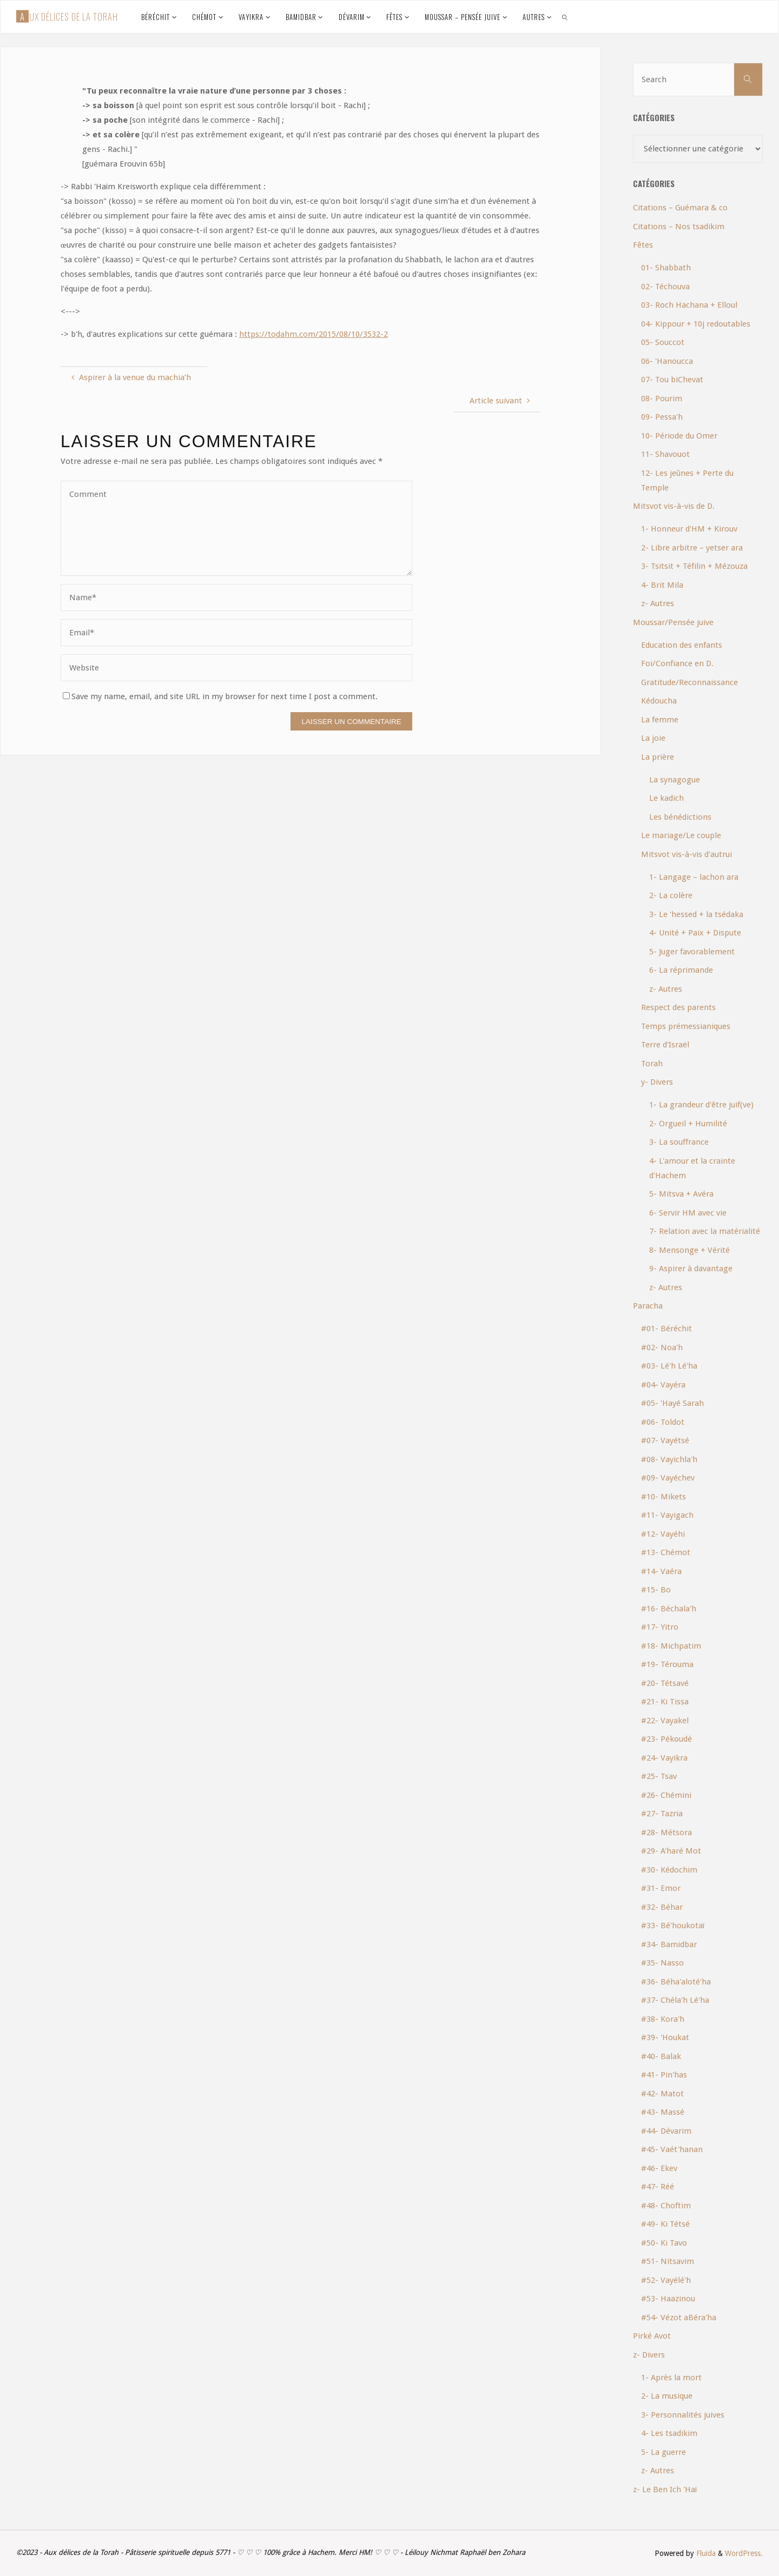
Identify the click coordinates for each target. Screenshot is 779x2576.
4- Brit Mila (662, 585)
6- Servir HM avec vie (688, 1213)
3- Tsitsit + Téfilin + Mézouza (694, 566)
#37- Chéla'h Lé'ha (675, 2000)
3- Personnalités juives (682, 2415)
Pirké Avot (652, 2336)
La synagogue (674, 780)
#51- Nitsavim (667, 2261)
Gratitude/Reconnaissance (689, 682)
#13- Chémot (665, 1552)
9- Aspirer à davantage (690, 1268)
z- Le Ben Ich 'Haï (665, 2489)
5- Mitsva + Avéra (681, 1194)
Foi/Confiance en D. (677, 663)
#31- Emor (661, 1888)
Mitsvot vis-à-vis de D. (674, 506)
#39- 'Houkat (665, 2037)
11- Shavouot (665, 454)
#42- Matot (662, 2094)
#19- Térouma (667, 1664)
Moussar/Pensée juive (673, 622)
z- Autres (657, 603)
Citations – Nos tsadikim (678, 226)
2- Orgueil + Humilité (688, 1123)
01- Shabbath (666, 268)
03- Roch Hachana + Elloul (689, 305)
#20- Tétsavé (665, 1683)
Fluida (705, 2553)
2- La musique (666, 2396)
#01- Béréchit (666, 1328)
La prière (657, 757)
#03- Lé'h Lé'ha (669, 1366)
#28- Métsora (666, 1832)
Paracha (648, 1306)
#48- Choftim (666, 2205)
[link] (565, 17)
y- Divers (657, 1082)
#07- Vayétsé (665, 1440)
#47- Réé (657, 2187)
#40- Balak (661, 2056)
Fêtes (643, 245)
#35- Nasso (662, 1963)
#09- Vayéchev (668, 1478)
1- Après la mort (671, 2377)
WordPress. (744, 2553)
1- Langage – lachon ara (693, 877)
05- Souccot (662, 342)
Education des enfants (681, 645)
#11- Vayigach (667, 1515)
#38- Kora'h (662, 2019)
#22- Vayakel (665, 1720)
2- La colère (670, 895)
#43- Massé (662, 2112)
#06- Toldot (662, 1422)
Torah (652, 1063)
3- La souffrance (679, 1142)
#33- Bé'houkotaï (672, 1925)
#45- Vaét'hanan (672, 2149)
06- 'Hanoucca (667, 361)
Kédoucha (659, 701)
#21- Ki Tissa (665, 1702)
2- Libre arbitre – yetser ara (692, 548)
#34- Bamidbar (669, 1944)
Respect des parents (678, 1007)
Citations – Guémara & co (680, 208)
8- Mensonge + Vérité (689, 1250)
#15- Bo (656, 1590)
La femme (659, 720)
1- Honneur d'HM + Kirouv (689, 529)
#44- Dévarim (666, 2131)
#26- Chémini (666, 1795)
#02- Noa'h (662, 1347)
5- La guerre (663, 2452)
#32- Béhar (662, 1907)
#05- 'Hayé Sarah (672, 1403)
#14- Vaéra (661, 1571)
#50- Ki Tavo (664, 2243)
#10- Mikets (663, 1497)
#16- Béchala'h (668, 1609)
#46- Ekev (659, 2168)
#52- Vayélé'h (666, 2280)
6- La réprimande (681, 970)
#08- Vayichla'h (669, 1459)
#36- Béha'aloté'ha (676, 1982)
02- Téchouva (665, 286)
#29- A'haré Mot (671, 1851)
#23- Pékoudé (666, 1739)
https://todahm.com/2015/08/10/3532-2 (313, 334)
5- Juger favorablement (692, 952)
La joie (653, 738)
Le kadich (666, 798)
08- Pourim (661, 398)
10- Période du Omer (679, 436)
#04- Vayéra (663, 1385)
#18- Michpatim (671, 1646)
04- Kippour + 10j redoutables (695, 324)
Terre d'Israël (665, 1045)
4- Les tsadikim (669, 2433)
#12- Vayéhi (663, 1534)
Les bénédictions (680, 817)
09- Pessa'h (662, 417)
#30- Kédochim (669, 1870)
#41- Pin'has (664, 2075)
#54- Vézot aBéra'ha (678, 2317)
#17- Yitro (659, 1627)
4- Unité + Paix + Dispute (695, 933)
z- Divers (649, 2355)
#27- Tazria (662, 1813)
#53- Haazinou (668, 2298)
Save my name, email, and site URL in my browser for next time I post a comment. (220, 696)
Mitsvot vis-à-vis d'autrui (686, 854)
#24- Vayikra (664, 1758)
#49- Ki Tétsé (665, 2224)
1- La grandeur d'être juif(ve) (701, 1105)
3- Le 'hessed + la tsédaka (696, 914)
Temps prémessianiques (685, 1026)
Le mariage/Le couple (681, 835)
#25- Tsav (659, 1776)
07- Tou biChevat (672, 379)
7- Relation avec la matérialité (704, 1231)
